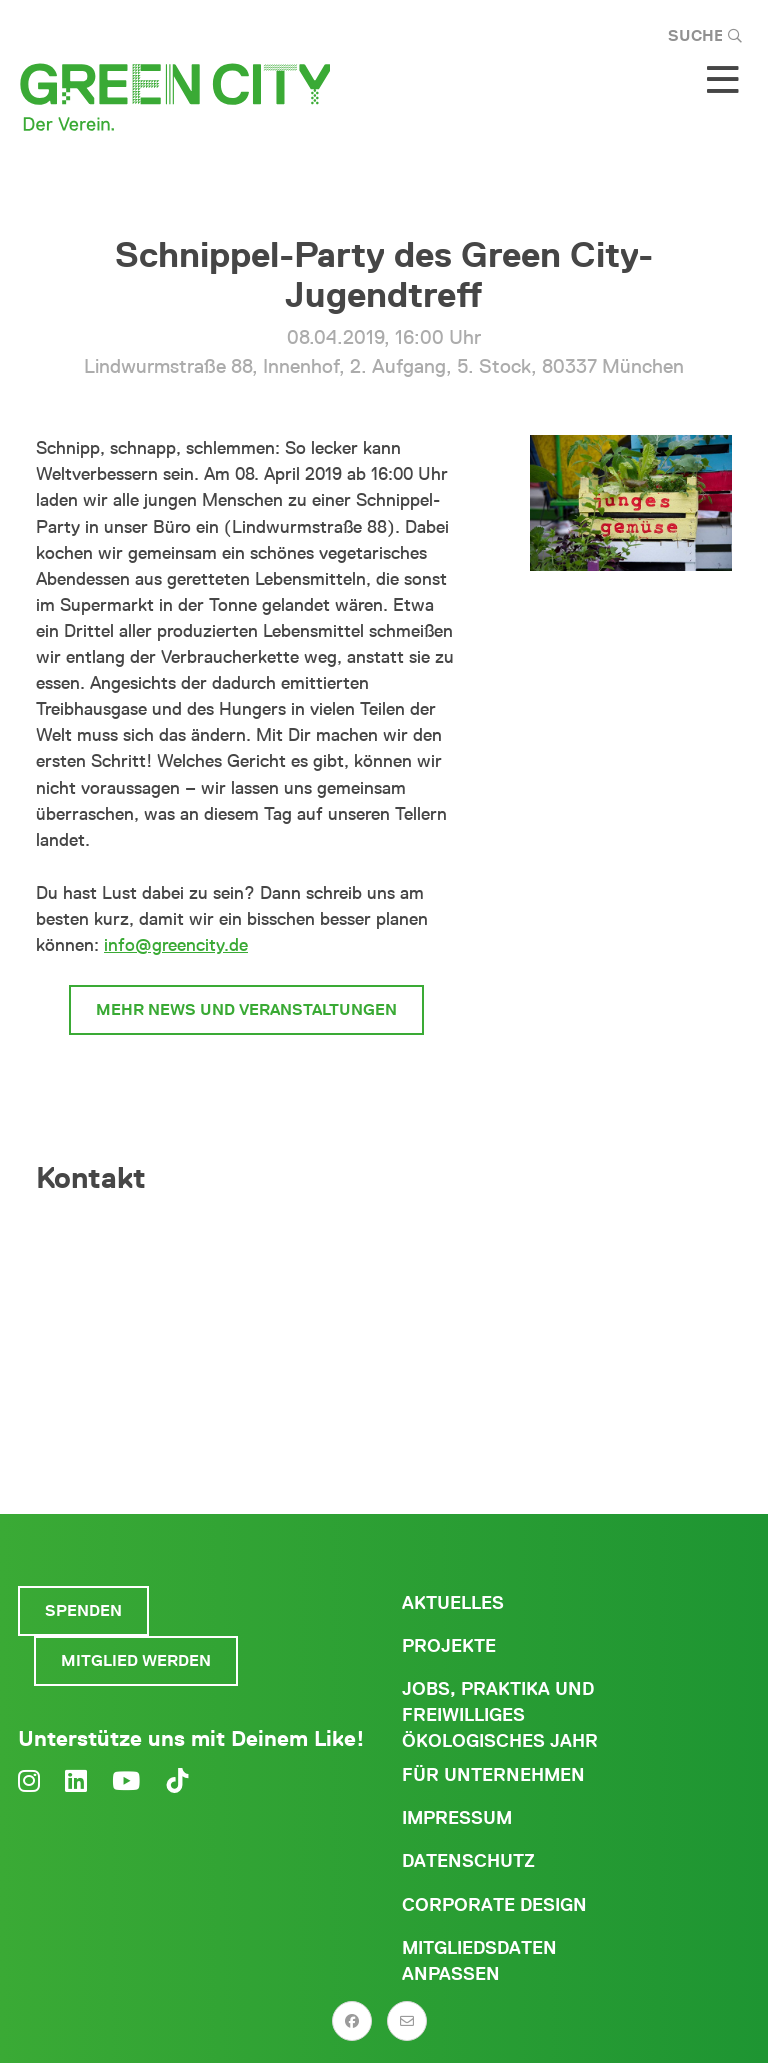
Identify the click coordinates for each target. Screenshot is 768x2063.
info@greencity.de (176, 945)
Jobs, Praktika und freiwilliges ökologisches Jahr (500, 1715)
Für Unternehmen (493, 1775)
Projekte (449, 1646)
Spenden (83, 1610)
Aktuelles (453, 1603)
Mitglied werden (136, 1660)
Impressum (457, 1818)
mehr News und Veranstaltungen (246, 1009)
